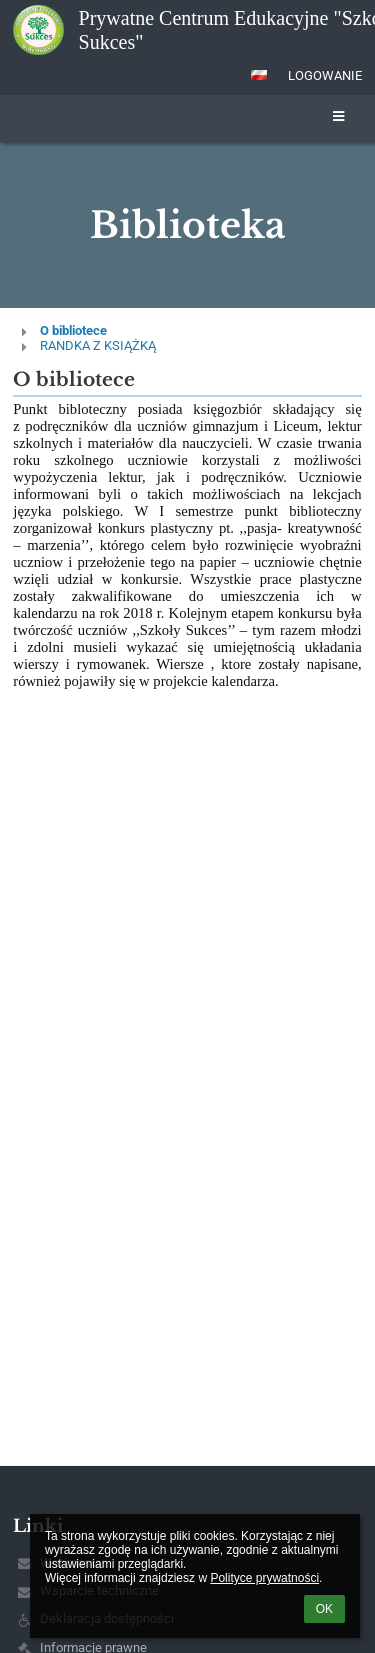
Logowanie (325, 75)
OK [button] (324, 1609)
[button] (259, 75)
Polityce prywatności (264, 1578)
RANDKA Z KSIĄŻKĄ (98, 345)
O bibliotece (73, 330)
